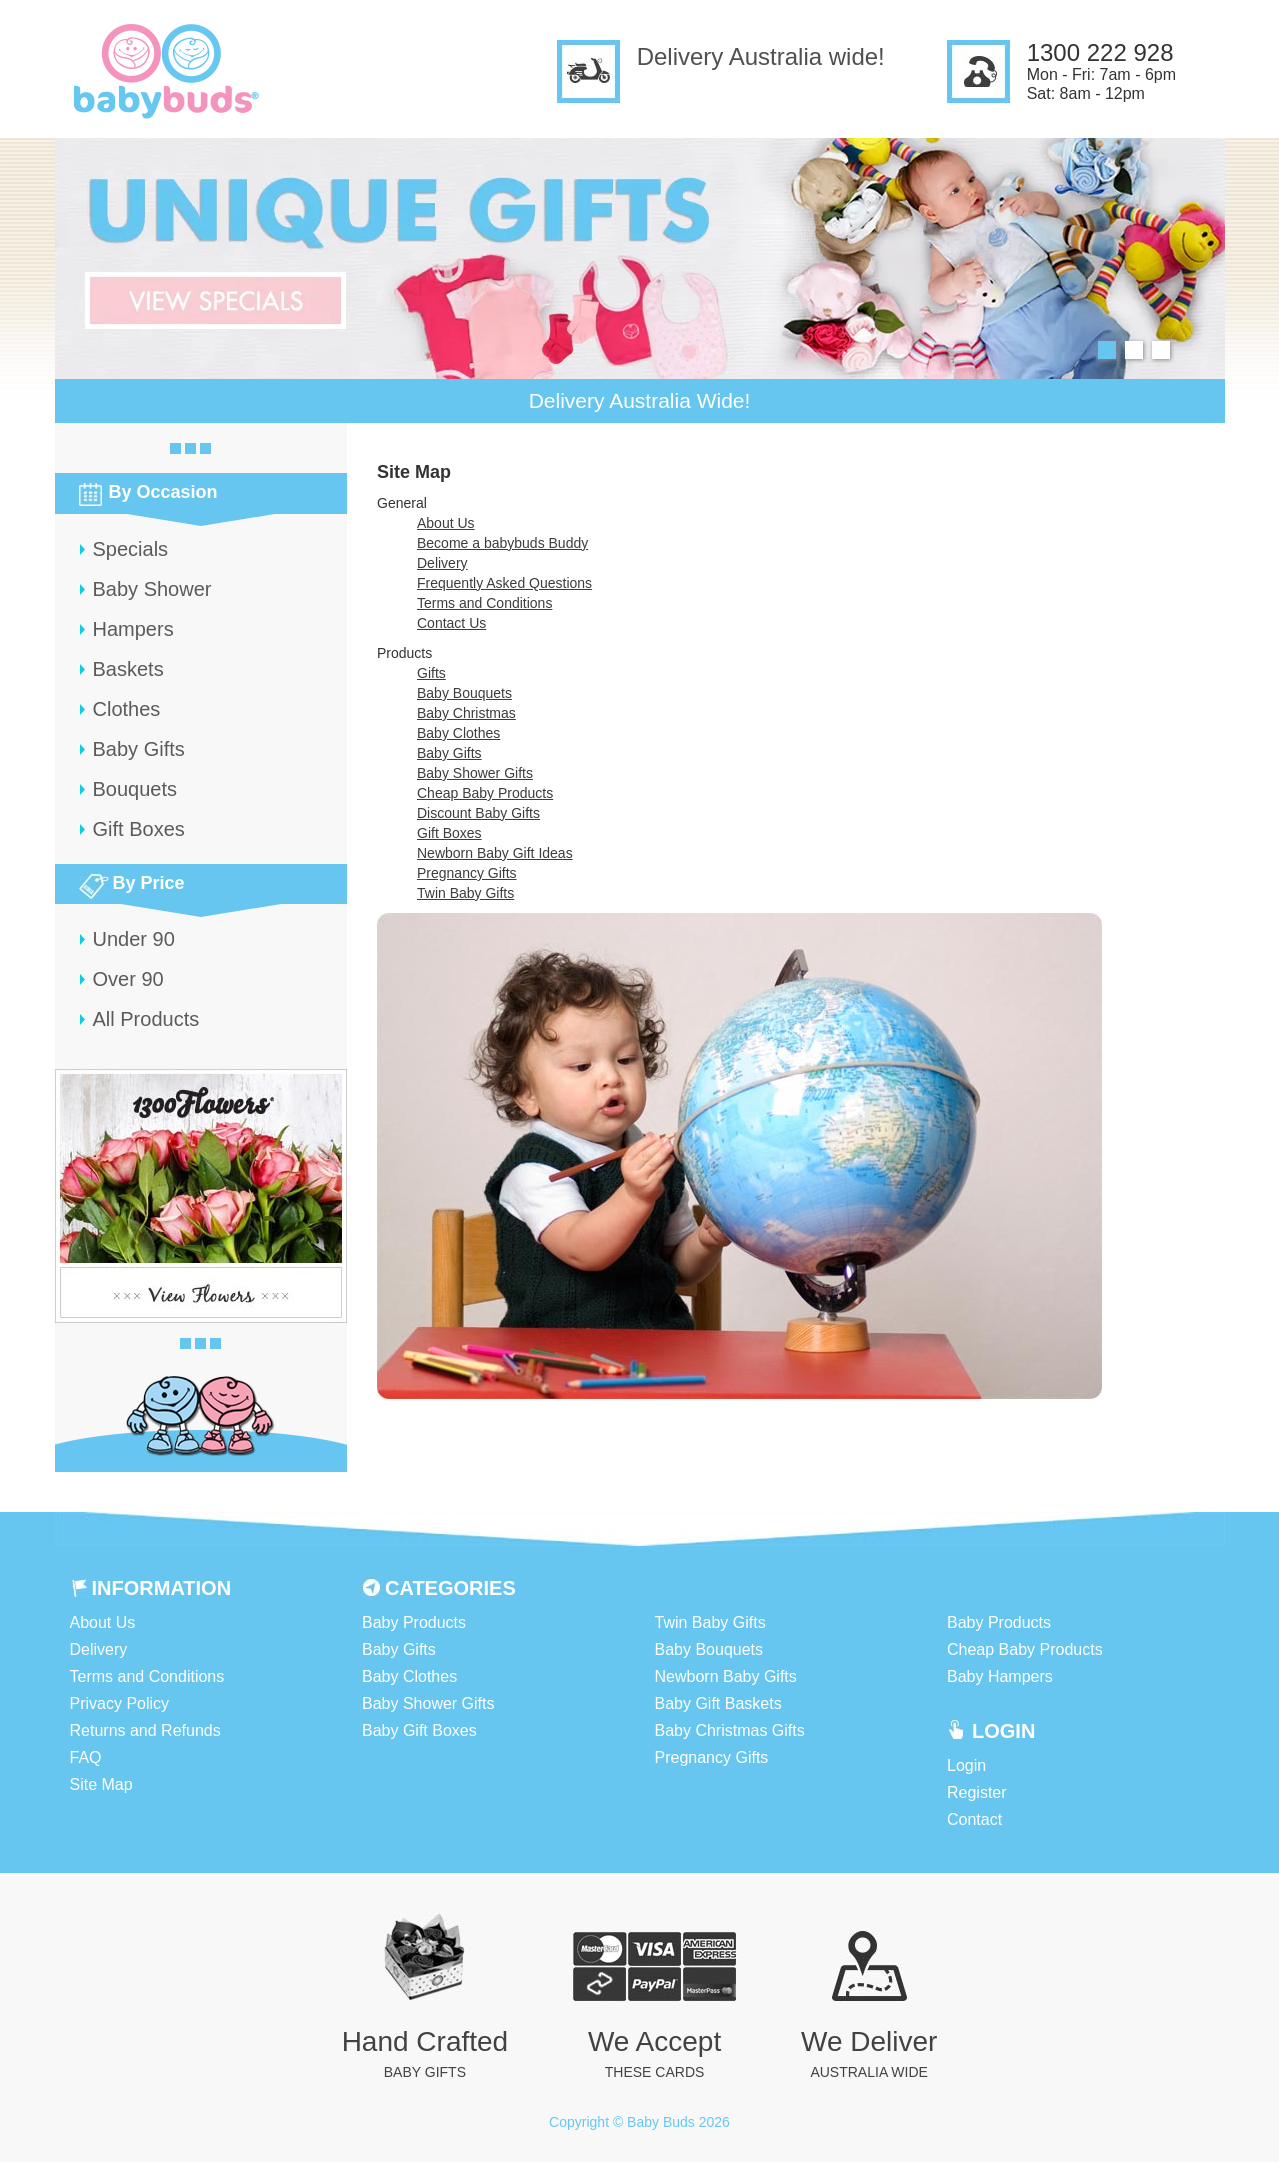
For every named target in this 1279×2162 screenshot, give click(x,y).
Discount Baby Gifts (478, 813)
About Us (446, 523)
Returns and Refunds (145, 1730)
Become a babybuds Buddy (502, 543)
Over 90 (128, 979)
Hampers (133, 629)
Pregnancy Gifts (467, 873)
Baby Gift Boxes (419, 1730)
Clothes (127, 709)
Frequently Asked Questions (504, 583)
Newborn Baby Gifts (726, 1676)
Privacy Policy (120, 1703)
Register (977, 1792)
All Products (146, 1019)
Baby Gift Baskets (718, 1703)
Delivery (442, 563)
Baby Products (414, 1622)
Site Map (101, 1784)
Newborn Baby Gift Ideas (495, 853)
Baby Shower (152, 589)
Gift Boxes (139, 829)
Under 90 (134, 939)
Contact (974, 1819)
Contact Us (451, 623)
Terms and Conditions (484, 603)
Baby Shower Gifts (475, 773)
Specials (131, 549)
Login (966, 1765)
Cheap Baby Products (485, 793)
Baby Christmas (466, 713)
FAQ (86, 1757)
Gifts (431, 673)
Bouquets (135, 789)
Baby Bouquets (464, 693)
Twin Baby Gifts (465, 893)
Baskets (128, 669)
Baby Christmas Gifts (730, 1730)
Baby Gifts (139, 749)
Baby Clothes (458, 733)
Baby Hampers (1000, 1676)
